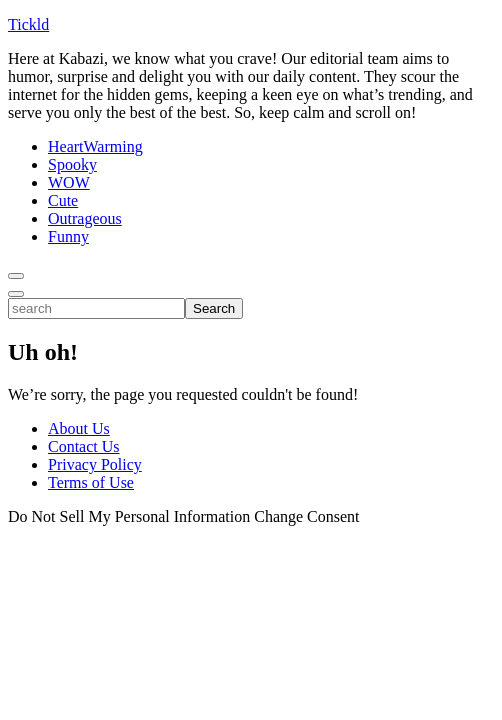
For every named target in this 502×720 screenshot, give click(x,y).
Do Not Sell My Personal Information (129, 516)
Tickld (28, 24)
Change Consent (306, 516)
